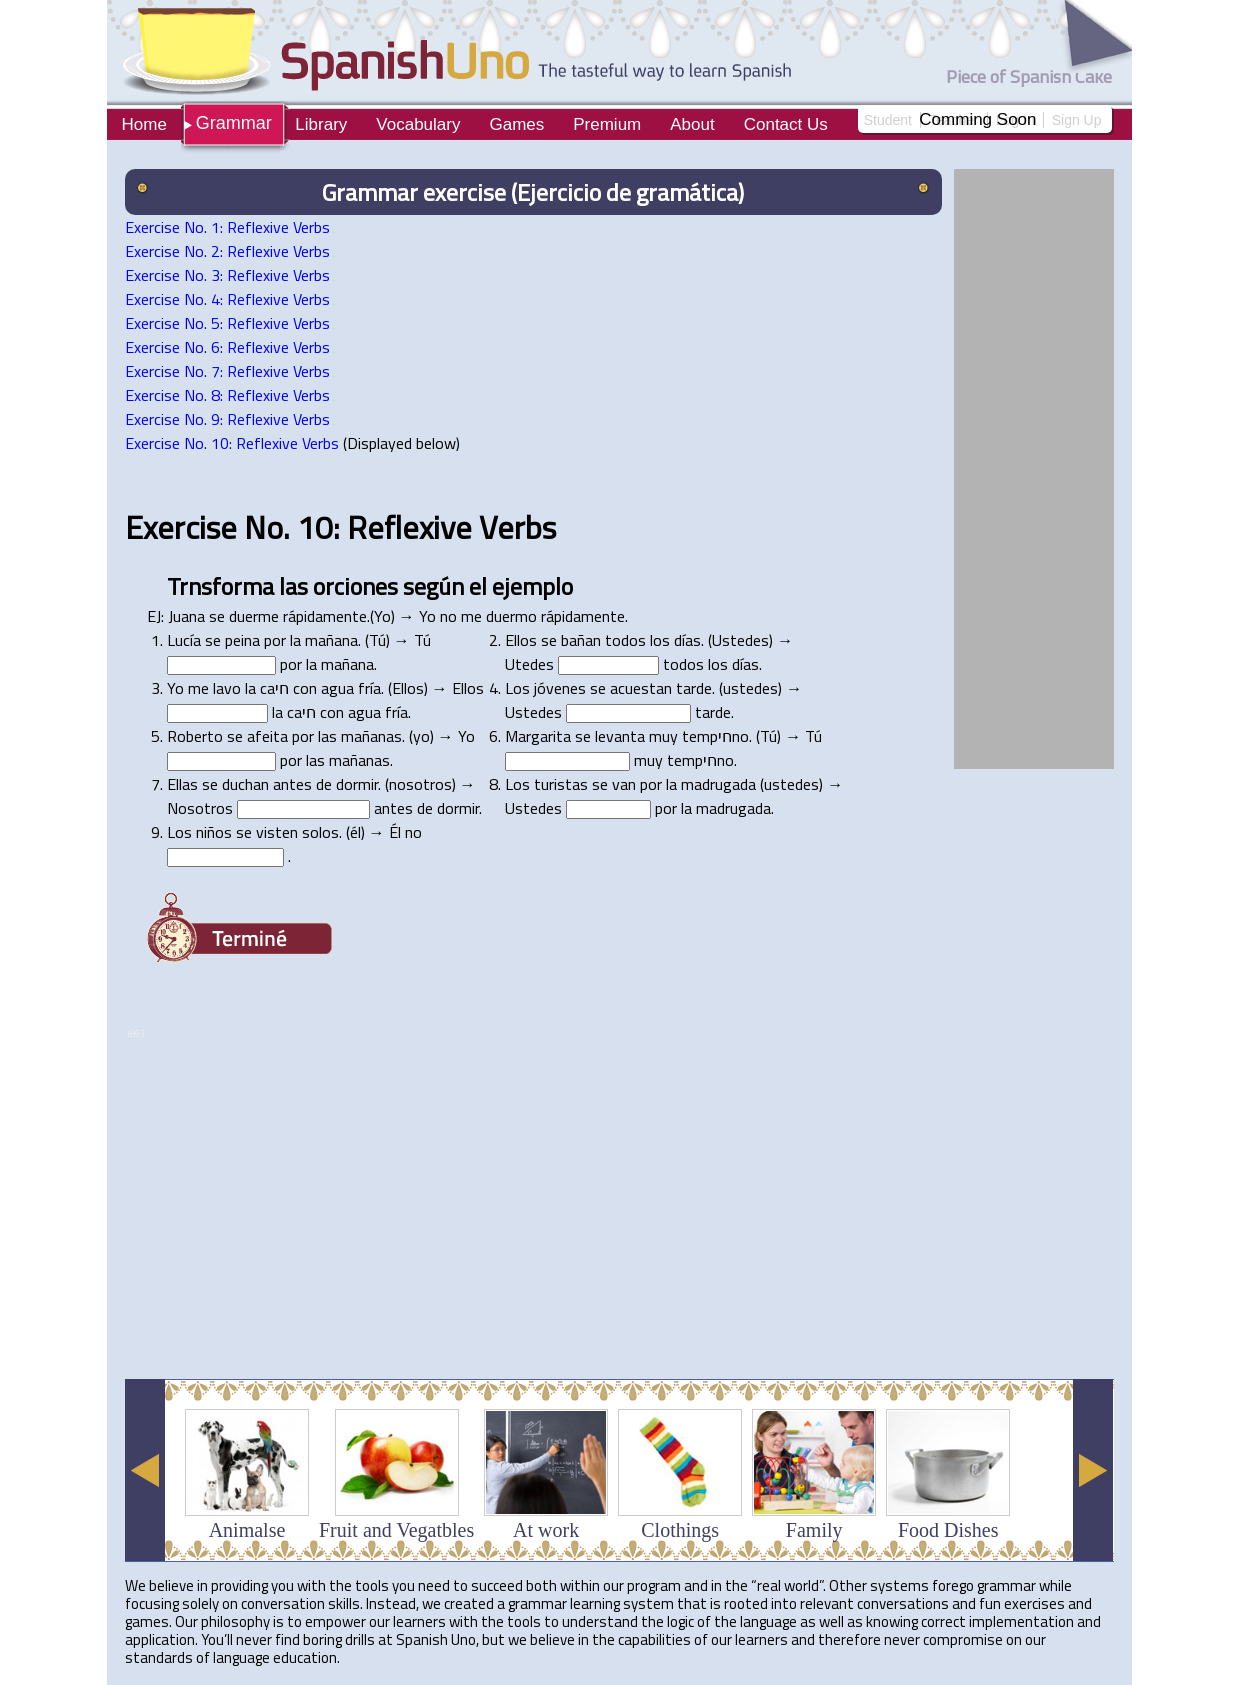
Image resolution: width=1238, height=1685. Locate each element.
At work (546, 1530)
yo (421, 736)
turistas (561, 784)
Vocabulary (418, 124)
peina (242, 640)
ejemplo (532, 586)
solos (320, 832)
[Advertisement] (489, 1314)
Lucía (184, 640)
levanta (620, 736)
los (660, 640)
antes (292, 784)
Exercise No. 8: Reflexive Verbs (227, 395)
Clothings (680, 1530)
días (687, 640)
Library (321, 124)
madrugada (718, 784)
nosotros (420, 784)
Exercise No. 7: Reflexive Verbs (227, 371)
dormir (357, 784)
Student (888, 120)
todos (625, 640)
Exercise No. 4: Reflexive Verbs (227, 299)
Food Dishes (948, 1530)
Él (395, 832)
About (692, 124)
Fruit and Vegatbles (396, 1530)
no (448, 616)
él (355, 832)
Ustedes (740, 640)
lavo (227, 688)
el (478, 586)
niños (214, 832)
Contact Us (786, 124)
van (624, 784)
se (217, 616)
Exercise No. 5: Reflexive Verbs (227, 323)
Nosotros (200, 808)
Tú (377, 640)
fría (369, 688)
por (275, 640)
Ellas (182, 784)
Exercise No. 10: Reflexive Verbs (232, 443)
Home (144, 124)
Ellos (521, 640)
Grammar (234, 123)
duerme (254, 616)
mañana (331, 640)
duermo (511, 616)
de (324, 784)
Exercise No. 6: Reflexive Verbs (227, 347)
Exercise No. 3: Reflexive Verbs (227, 275)
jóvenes (560, 688)
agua (337, 688)
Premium (607, 124)
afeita (267, 736)
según (433, 586)
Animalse (247, 1530)
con (305, 688)
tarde (694, 688)
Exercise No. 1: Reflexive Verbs (227, 227)
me (471, 616)
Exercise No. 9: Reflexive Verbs (227, 419)
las (293, 586)
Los (517, 688)
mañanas (371, 736)
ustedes (750, 688)
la (295, 640)
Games (516, 124)
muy (663, 736)
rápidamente (325, 616)
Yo (382, 616)
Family (814, 1530)
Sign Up (1077, 120)
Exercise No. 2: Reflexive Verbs (227, 251)
